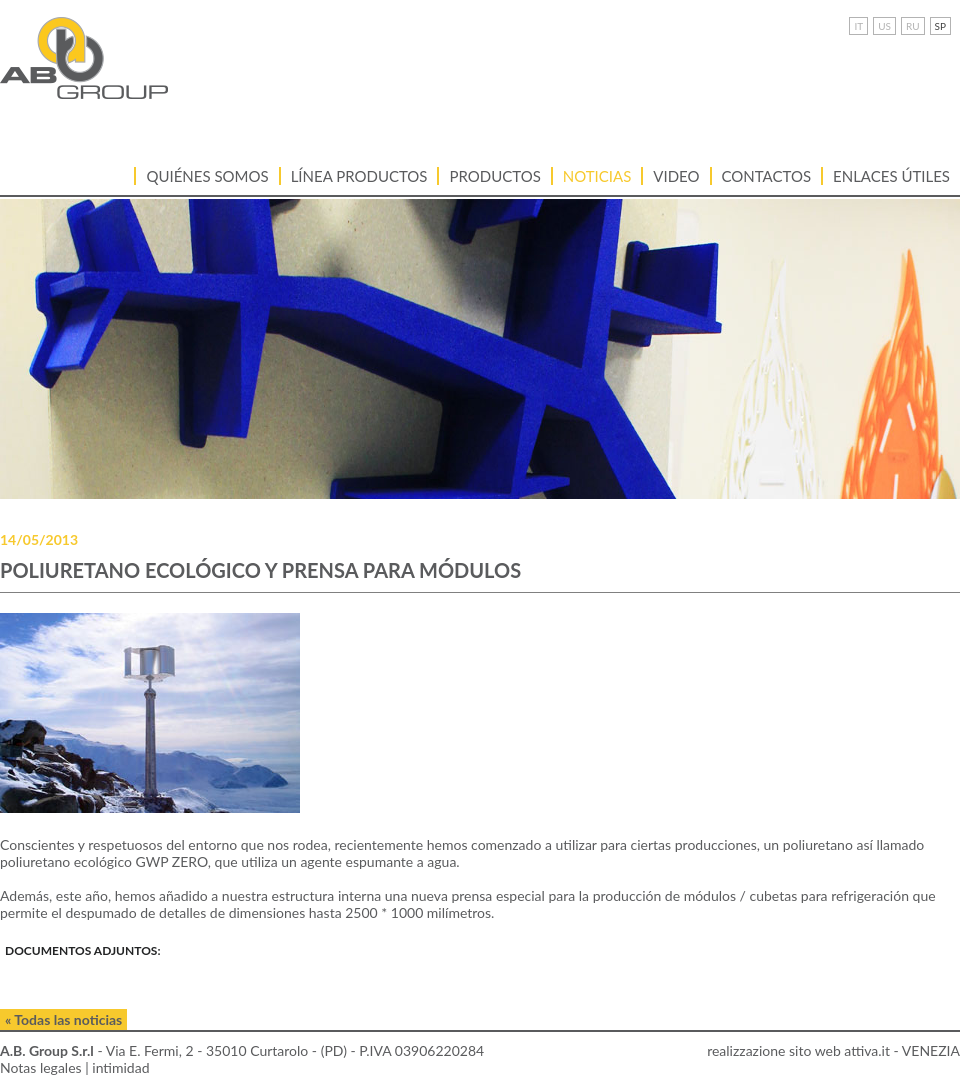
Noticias (597, 176)
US (884, 26)
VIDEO (676, 176)
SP (940, 26)
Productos (494, 176)
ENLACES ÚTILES (891, 176)
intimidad (120, 1067)
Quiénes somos (207, 176)
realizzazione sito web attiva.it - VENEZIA (833, 1050)
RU (913, 26)
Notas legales (41, 1067)
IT (858, 26)
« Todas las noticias (63, 1019)
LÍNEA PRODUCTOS (359, 176)
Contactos (767, 176)
